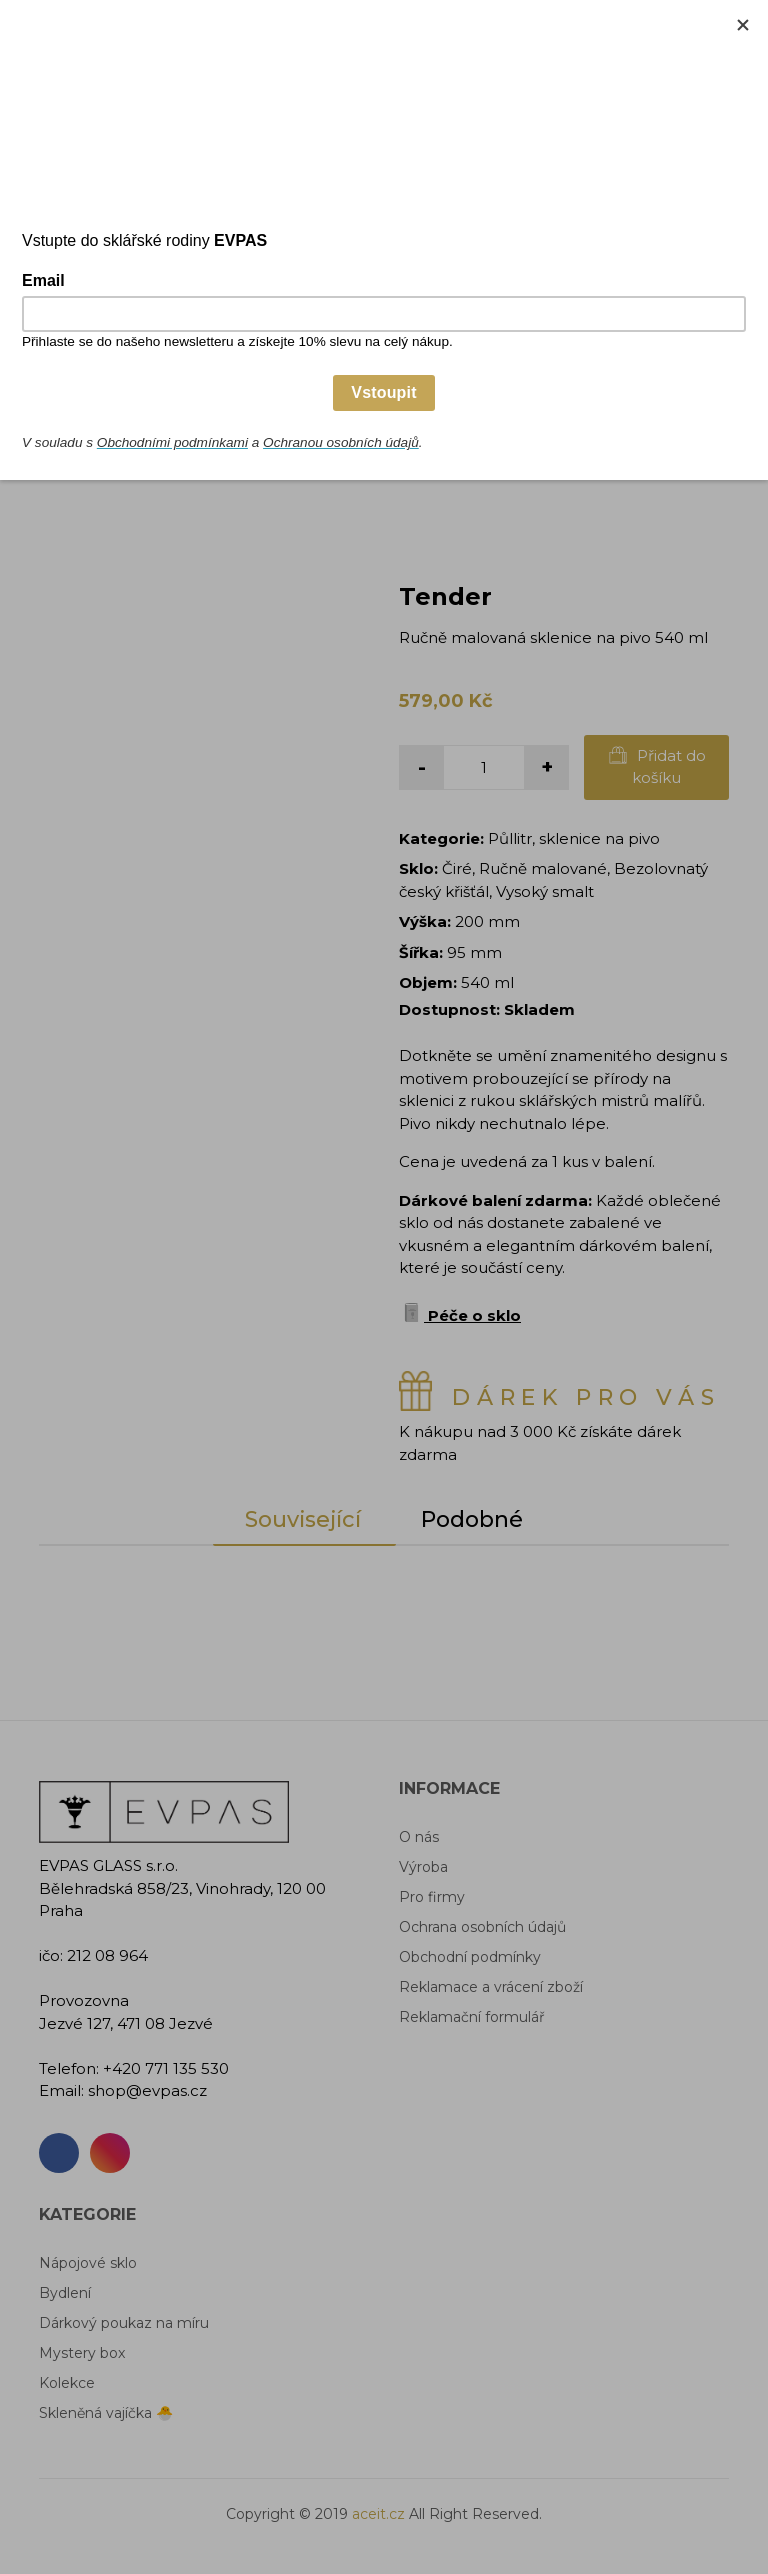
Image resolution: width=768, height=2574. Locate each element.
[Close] (743, 25)
